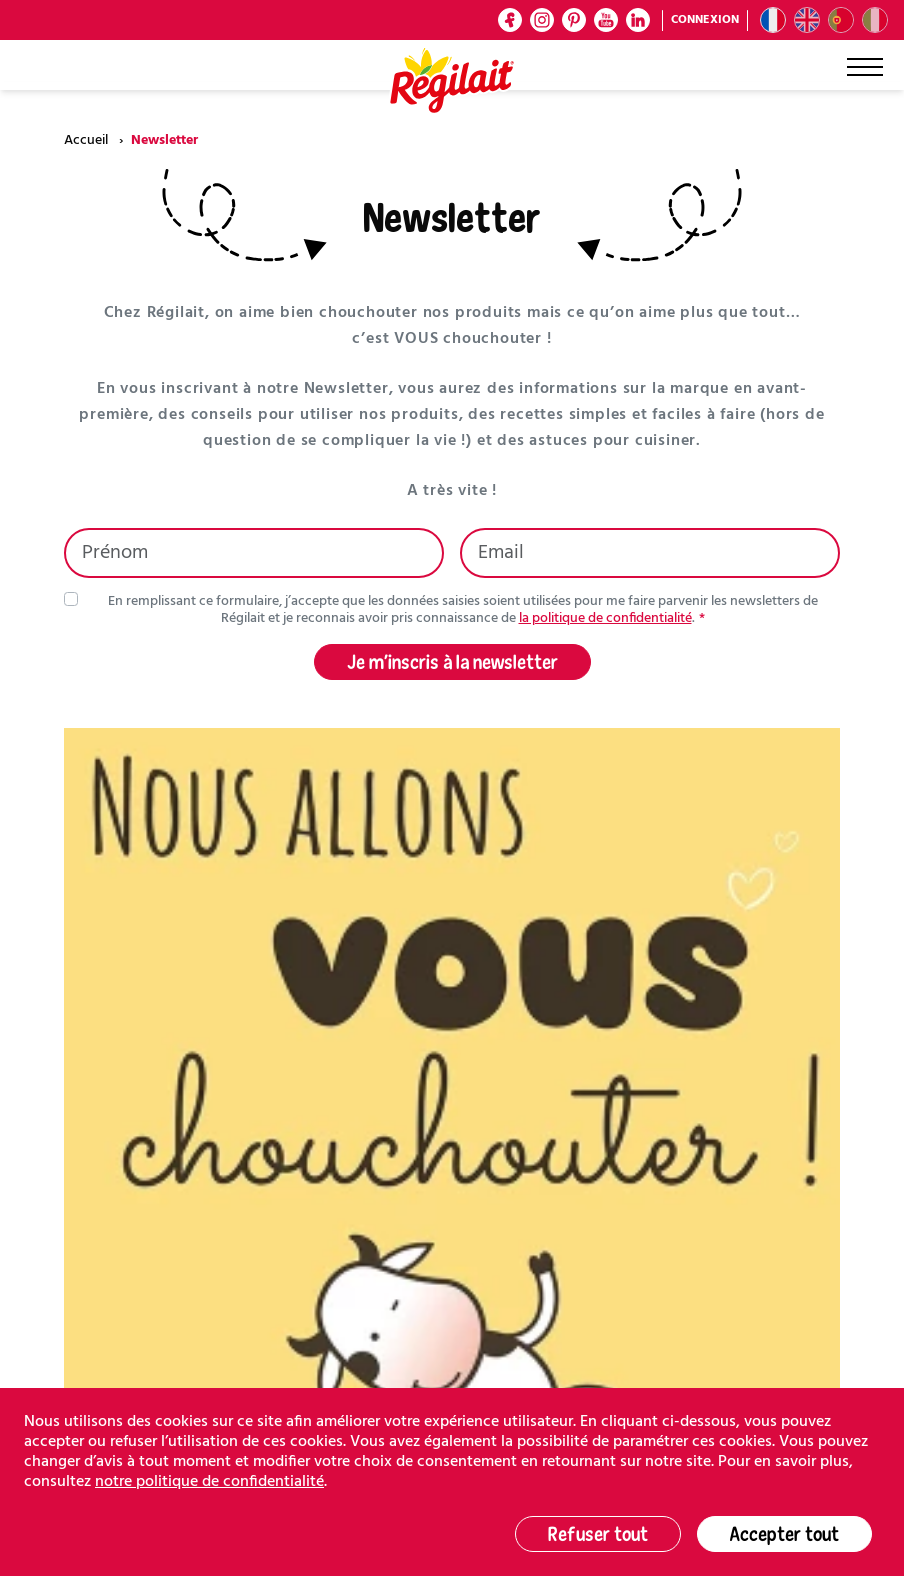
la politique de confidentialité (605, 618)
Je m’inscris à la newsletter (452, 661)
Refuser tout (598, 1533)
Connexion (705, 20)
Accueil (86, 140)
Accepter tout (784, 1533)
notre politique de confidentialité (209, 1482)
